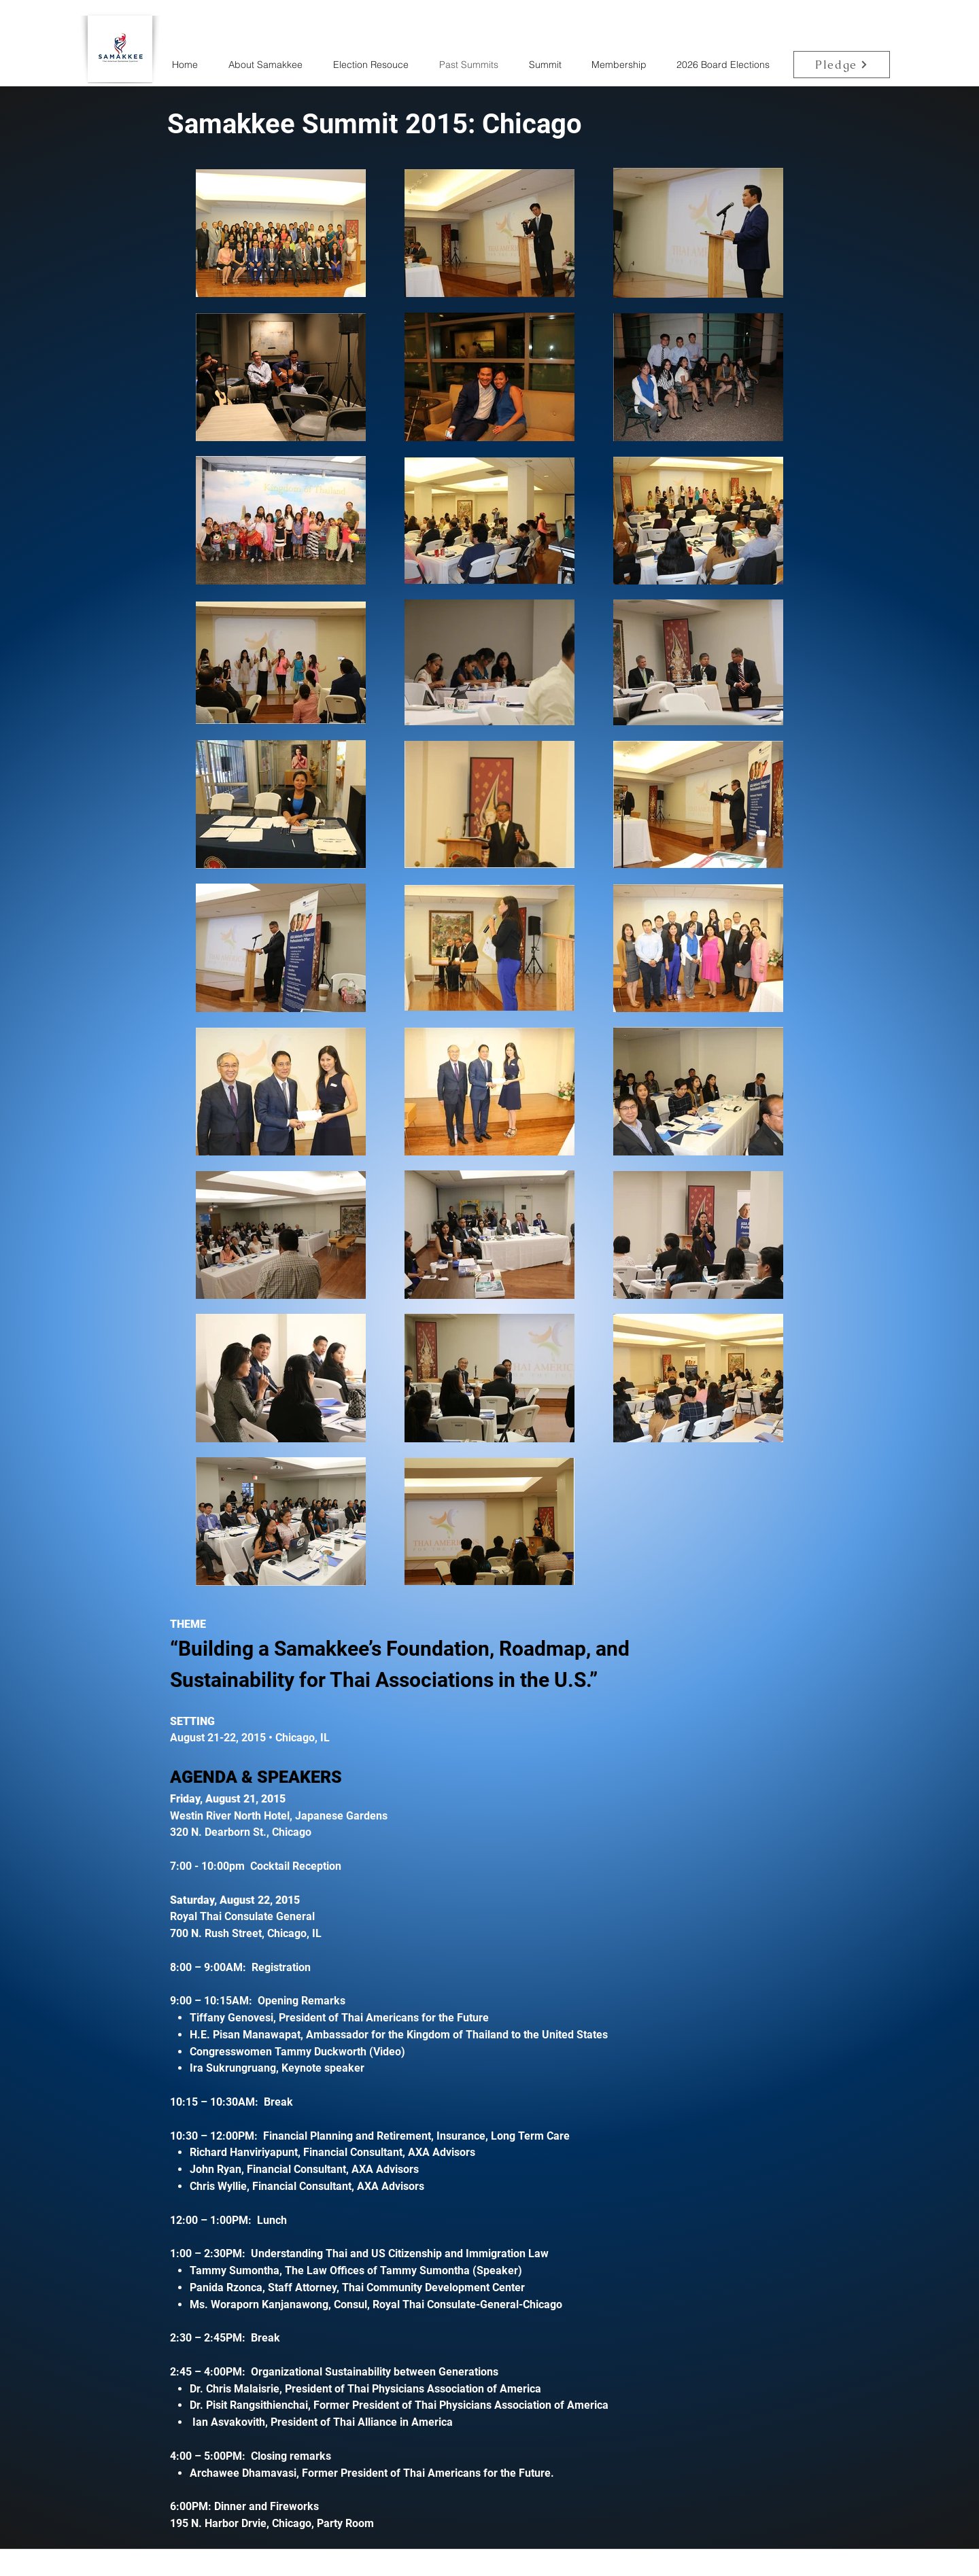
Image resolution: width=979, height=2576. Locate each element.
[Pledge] (841, 64)
